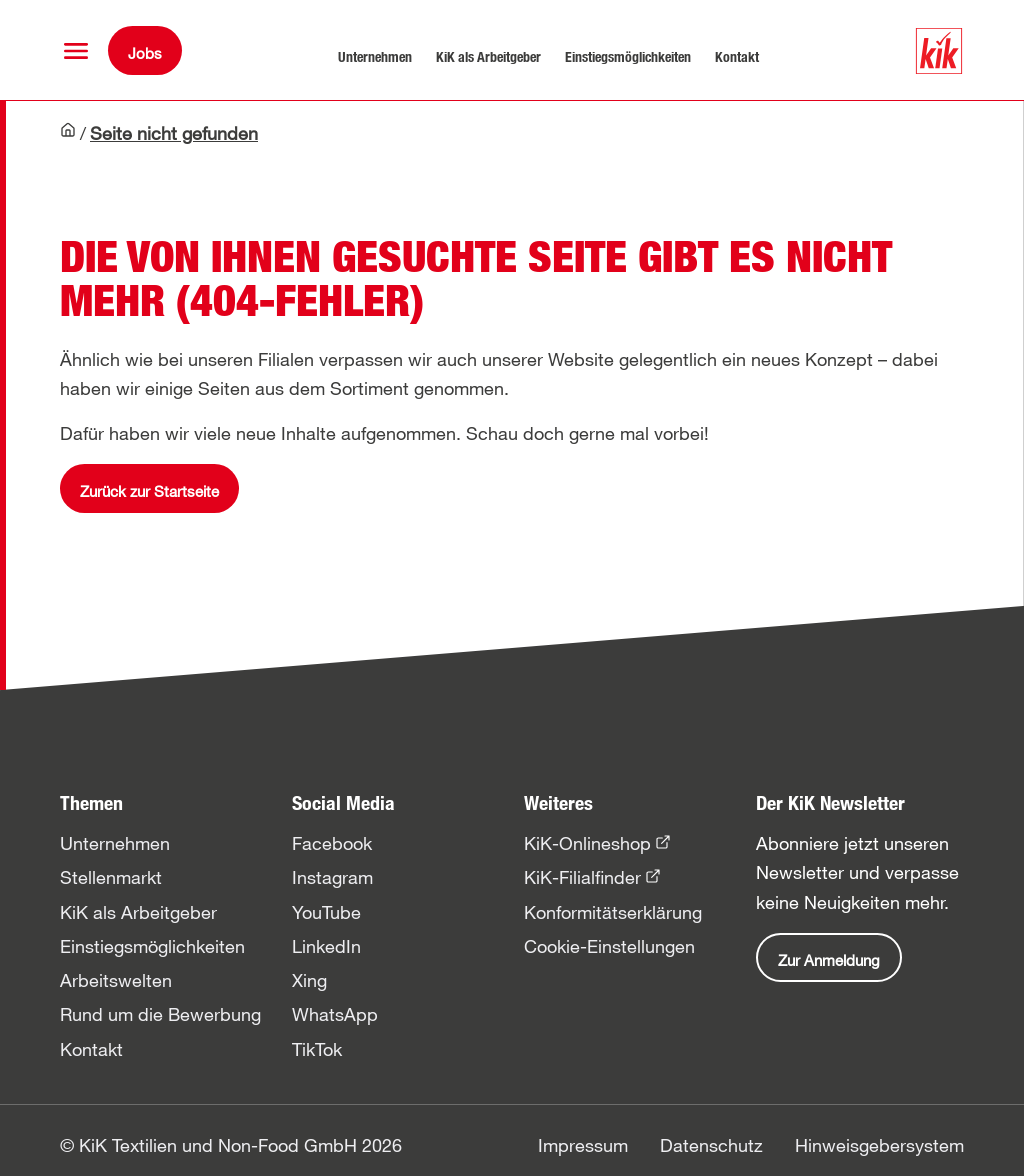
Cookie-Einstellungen (609, 946)
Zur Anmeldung (829, 960)
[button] (76, 51)
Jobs (145, 53)
